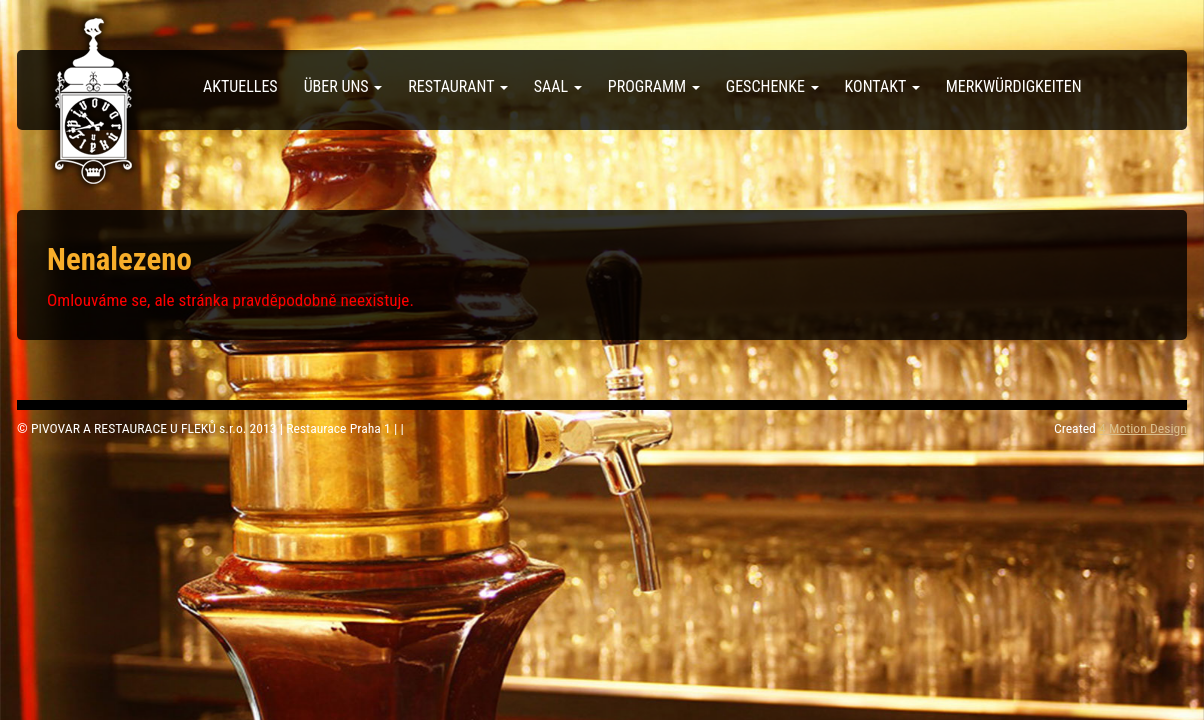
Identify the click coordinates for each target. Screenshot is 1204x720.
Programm (654, 86)
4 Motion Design (1143, 428)
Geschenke (772, 86)
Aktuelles (240, 86)
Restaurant (458, 86)
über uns (343, 86)
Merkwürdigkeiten (1014, 86)
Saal (558, 86)
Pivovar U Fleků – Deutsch (94, 101)
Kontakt (882, 86)
